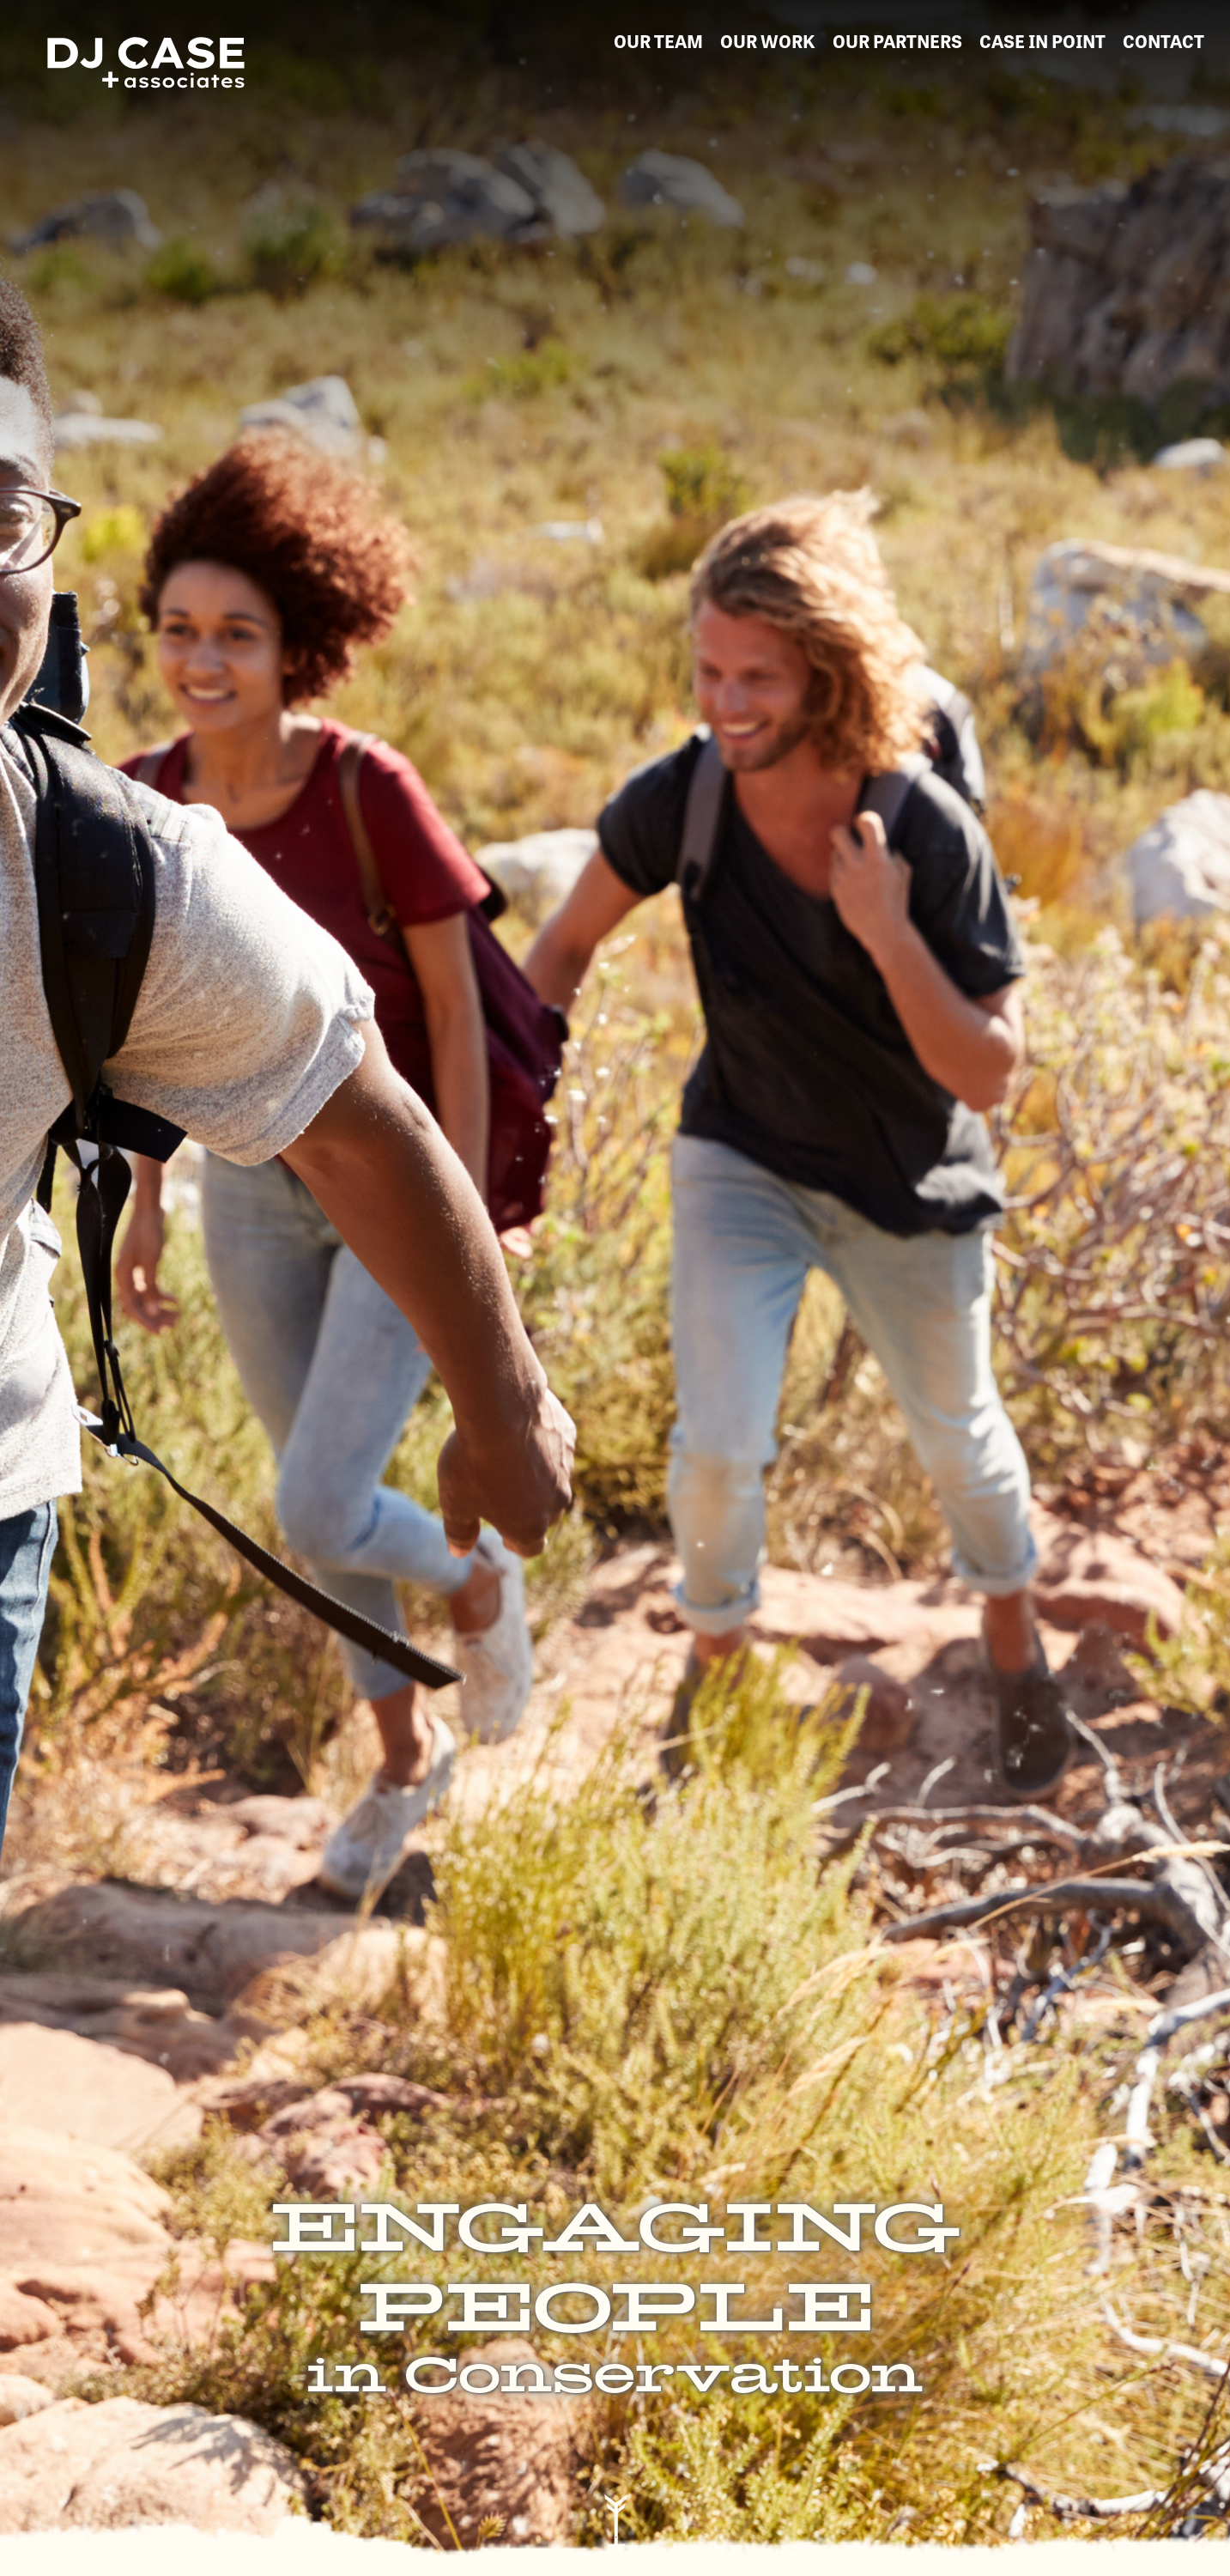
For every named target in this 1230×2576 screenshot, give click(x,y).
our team (658, 40)
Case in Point (1042, 40)
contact (1163, 40)
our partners (897, 40)
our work (767, 40)
